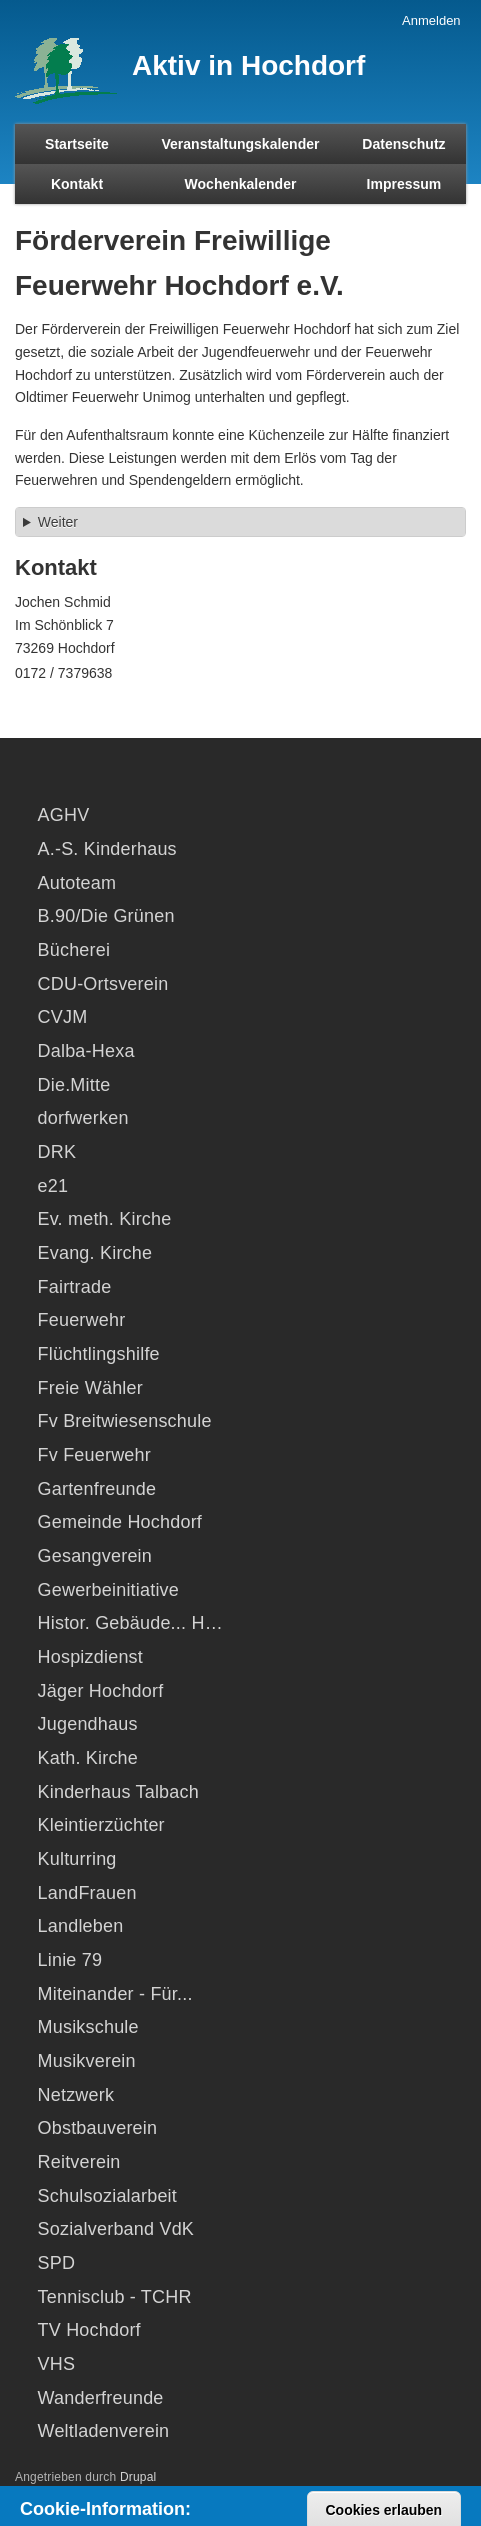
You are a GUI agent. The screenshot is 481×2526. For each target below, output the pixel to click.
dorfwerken (83, 1118)
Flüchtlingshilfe (99, 1354)
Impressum (404, 184)
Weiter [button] (58, 522)
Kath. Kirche (88, 1758)
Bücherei (74, 950)
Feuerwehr (82, 1320)
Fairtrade (75, 1287)
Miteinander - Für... (115, 1994)
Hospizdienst (90, 1657)
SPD (57, 2263)
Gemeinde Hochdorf (120, 1522)
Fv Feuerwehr (94, 1455)
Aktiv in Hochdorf (248, 65)
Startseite (77, 144)
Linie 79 (70, 1960)
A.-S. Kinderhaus (107, 849)
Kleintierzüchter (101, 1825)
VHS (57, 2364)
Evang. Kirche (95, 1253)
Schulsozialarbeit (107, 2196)
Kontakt (77, 184)
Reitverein (79, 2162)
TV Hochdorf (89, 2330)
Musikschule (88, 2027)
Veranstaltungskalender (241, 144)
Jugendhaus (88, 1724)
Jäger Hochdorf (101, 1691)
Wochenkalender (241, 184)
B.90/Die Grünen (106, 916)
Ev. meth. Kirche (105, 1219)
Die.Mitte (74, 1085)
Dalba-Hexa (86, 1051)
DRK (57, 1152)
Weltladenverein (104, 2431)
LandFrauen (87, 1893)
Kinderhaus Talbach (118, 1792)
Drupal (138, 2477)
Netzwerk (76, 2095)
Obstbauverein (98, 2128)
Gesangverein (95, 1556)
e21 (53, 1186)
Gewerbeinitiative (108, 1590)
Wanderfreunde (101, 2398)
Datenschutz (403, 144)
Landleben (81, 1926)
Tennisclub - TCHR (115, 2297)
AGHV (64, 815)
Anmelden (431, 20)
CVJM (63, 1017)
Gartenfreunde (97, 1489)
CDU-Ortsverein (103, 984)
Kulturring (77, 1859)
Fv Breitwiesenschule (125, 1421)
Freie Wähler (90, 1388)
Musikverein (87, 2061)
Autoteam (77, 883)
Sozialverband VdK (116, 2229)
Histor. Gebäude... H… (130, 1623)
